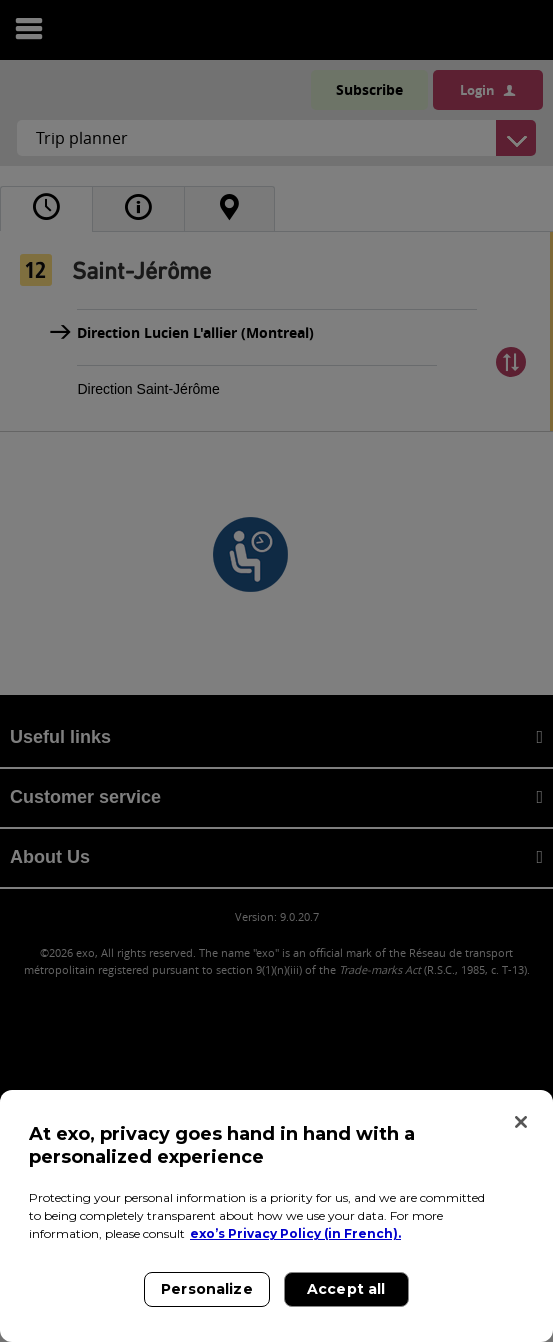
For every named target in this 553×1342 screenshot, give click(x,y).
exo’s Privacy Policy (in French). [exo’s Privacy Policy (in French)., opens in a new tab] (295, 1233)
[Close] (521, 1122)
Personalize (207, 1289)
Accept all (346, 1289)
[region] (276, 1216)
